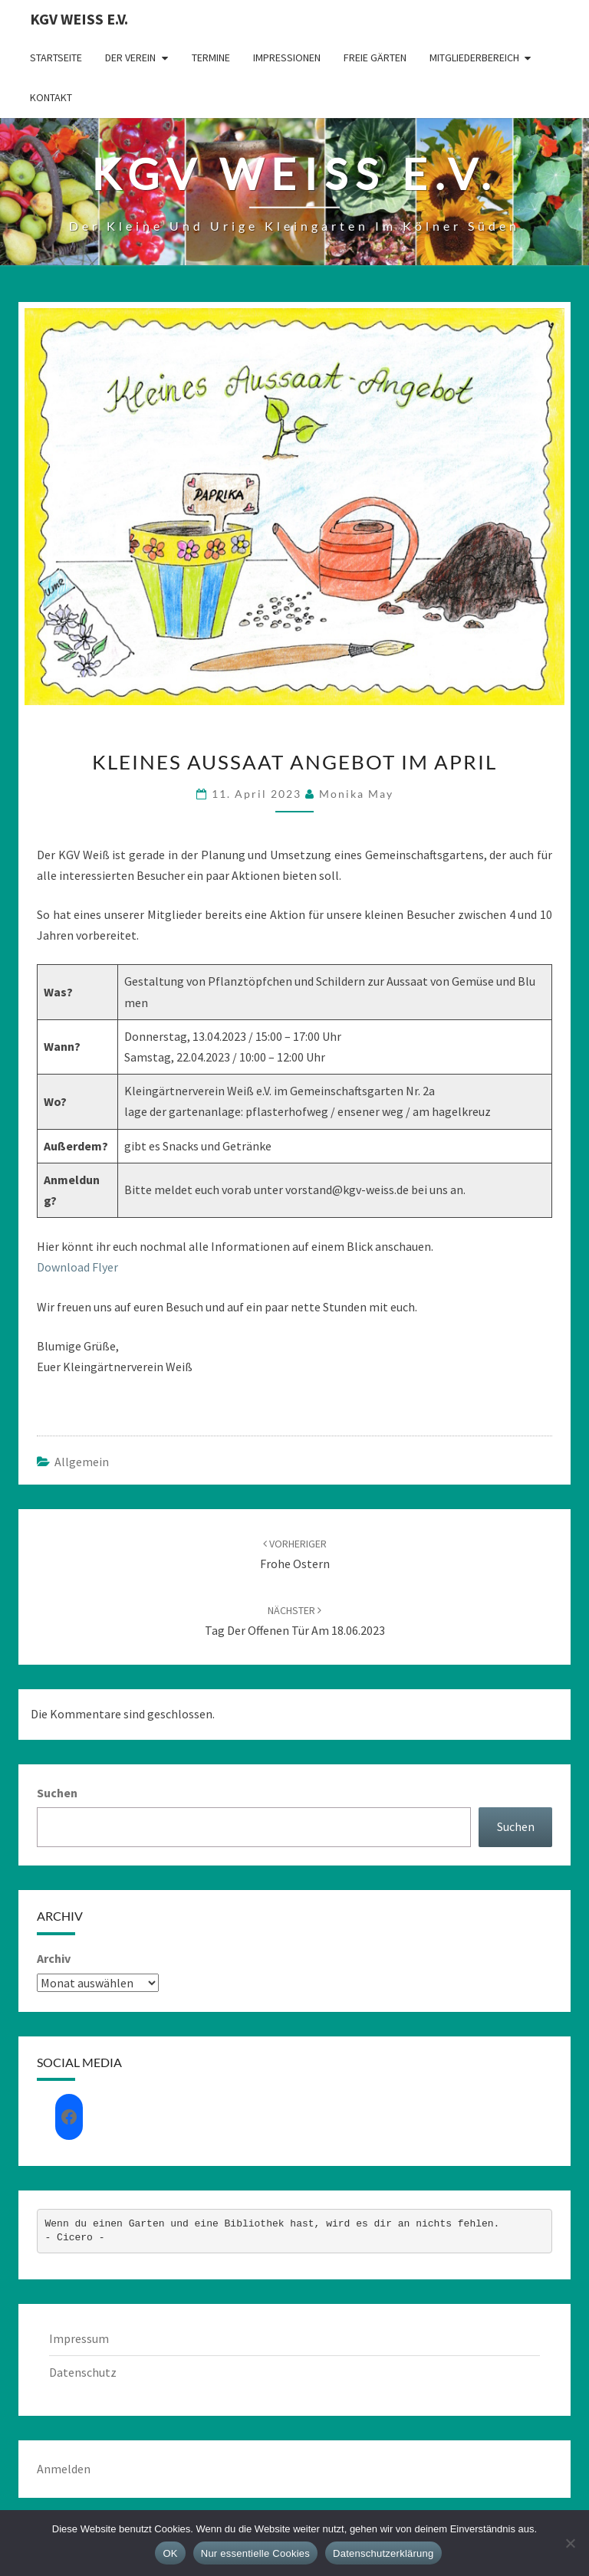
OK (170, 2553)
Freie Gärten (375, 57)
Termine (211, 57)
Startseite (56, 57)
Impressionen (287, 57)
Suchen (57, 1792)
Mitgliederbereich (474, 57)
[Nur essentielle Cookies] (569, 2543)
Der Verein (130, 57)
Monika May (356, 793)
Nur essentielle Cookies (255, 2553)
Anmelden (63, 2468)
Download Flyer (77, 1267)
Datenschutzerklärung (383, 2553)
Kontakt (51, 97)
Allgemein (81, 1461)
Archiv (54, 1958)
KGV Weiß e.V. (79, 18)
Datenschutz (83, 2372)
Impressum (79, 2338)
